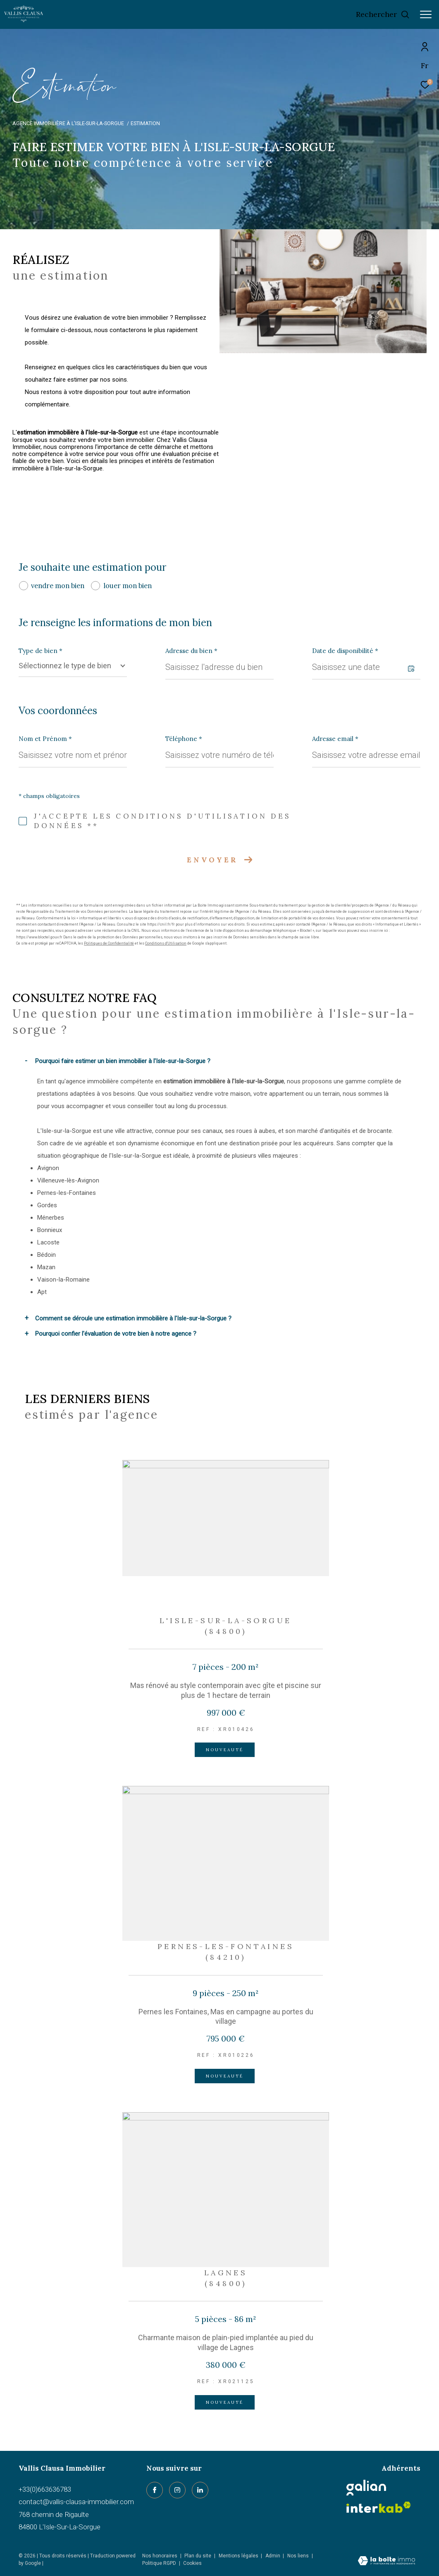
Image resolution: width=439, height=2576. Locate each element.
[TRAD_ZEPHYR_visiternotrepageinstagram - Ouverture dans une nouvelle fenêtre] (177, 2490)
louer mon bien (127, 585)
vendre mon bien (57, 585)
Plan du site (198, 2556)
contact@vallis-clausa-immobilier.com (76, 2502)
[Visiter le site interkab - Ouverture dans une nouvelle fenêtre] (378, 2507)
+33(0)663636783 (45, 2489)
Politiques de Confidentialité (109, 943)
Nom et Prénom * (45, 739)
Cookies (192, 2563)
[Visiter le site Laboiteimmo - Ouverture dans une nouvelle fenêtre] (386, 2561)
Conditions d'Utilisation (165, 943)
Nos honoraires (159, 2556)
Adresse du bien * (191, 651)
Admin (273, 2556)
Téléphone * (183, 739)
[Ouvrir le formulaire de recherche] (383, 14)
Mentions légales (239, 2556)
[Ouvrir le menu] (426, 14)
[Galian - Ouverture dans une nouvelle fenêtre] (366, 2487)
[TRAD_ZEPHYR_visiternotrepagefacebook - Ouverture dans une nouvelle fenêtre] (154, 2490)
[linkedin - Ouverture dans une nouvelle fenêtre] (200, 2490)
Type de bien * (40, 651)
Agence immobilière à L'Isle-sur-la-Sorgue (68, 123)
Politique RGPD (159, 2563)
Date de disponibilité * (345, 651)
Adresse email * (335, 739)
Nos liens (298, 2556)
